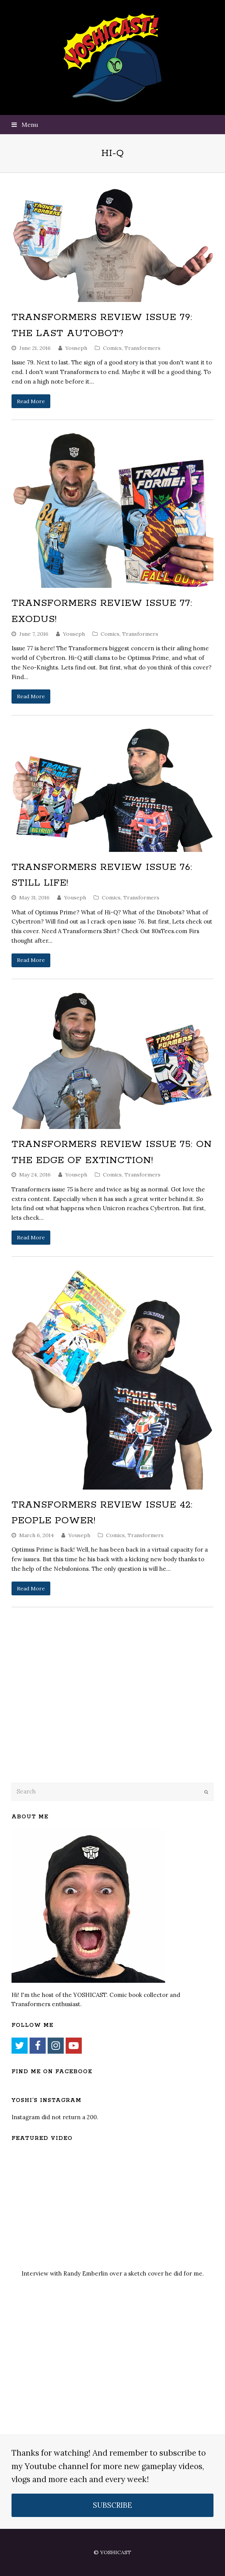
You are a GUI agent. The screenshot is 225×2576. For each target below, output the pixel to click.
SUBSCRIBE (112, 2505)
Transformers (142, 348)
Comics (112, 348)
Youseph (76, 348)
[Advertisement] (65, 1714)
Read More (31, 401)
